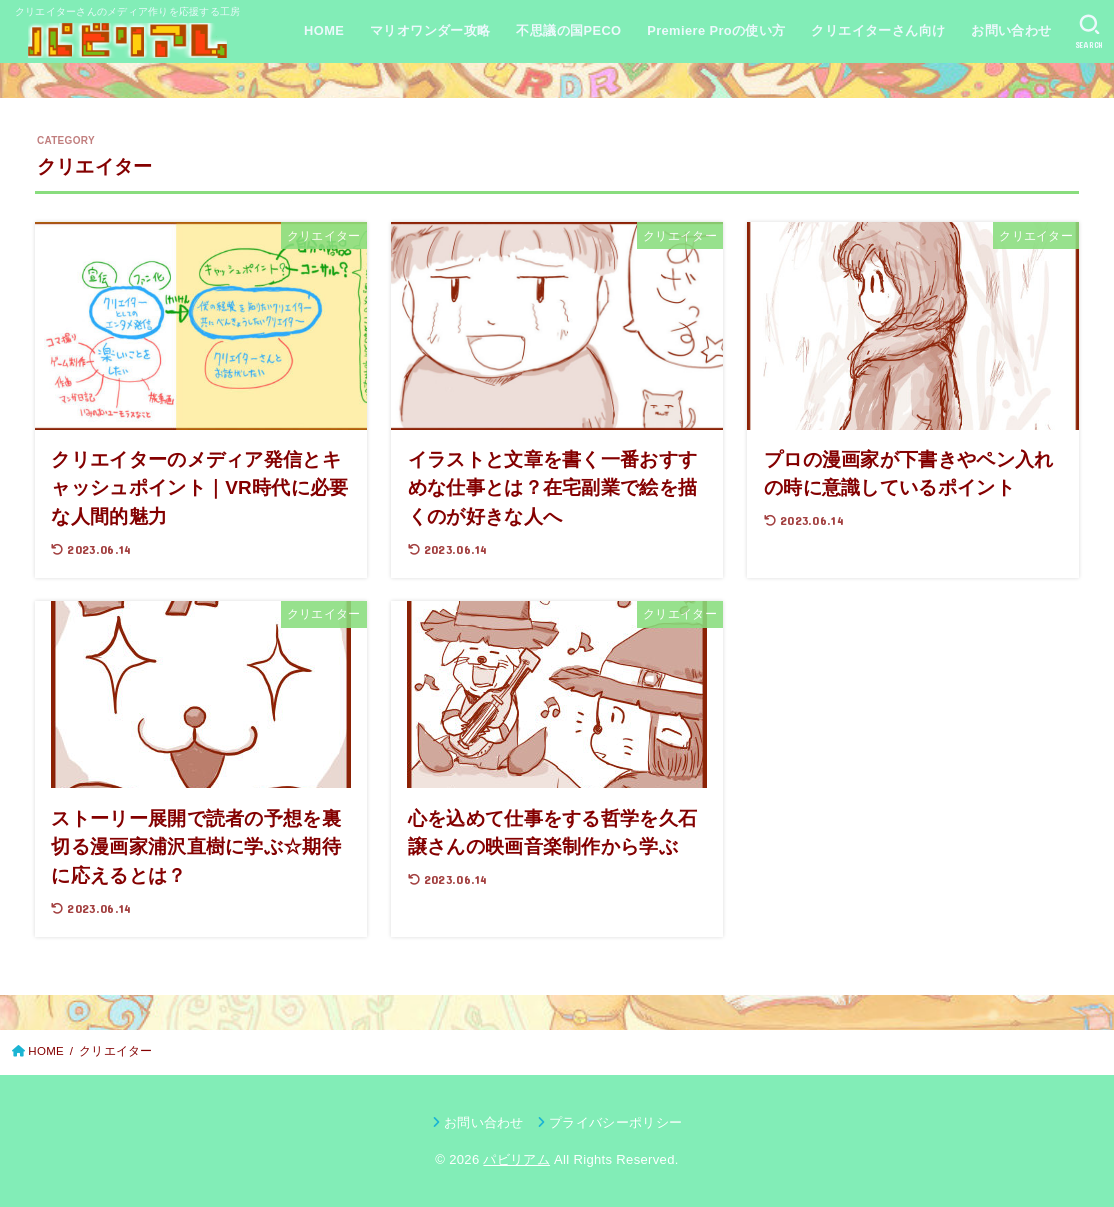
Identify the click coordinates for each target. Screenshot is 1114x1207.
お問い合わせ (1011, 30)
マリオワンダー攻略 (430, 30)
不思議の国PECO (568, 30)
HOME (324, 30)
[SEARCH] (1089, 32)
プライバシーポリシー (615, 1122)
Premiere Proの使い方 (716, 30)
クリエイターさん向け (878, 30)
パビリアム (516, 1159)
